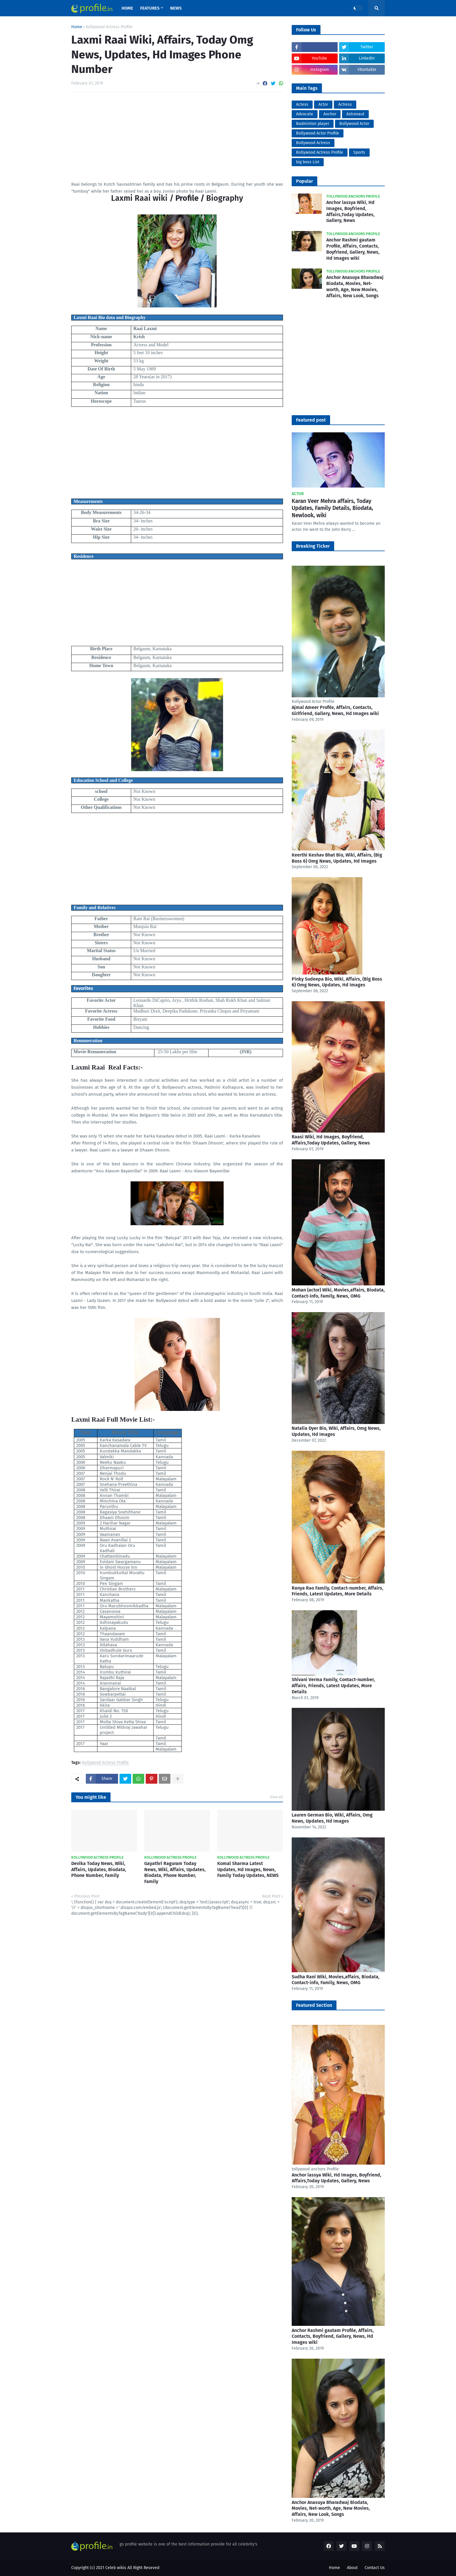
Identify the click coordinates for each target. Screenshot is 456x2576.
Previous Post (86, 1896)
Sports (359, 152)
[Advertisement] (177, 140)
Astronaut (355, 114)
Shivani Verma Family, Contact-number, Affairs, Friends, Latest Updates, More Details (333, 1685)
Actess (302, 104)
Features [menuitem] (149, 8)
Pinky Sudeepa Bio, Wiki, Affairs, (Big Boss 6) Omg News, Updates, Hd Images (337, 982)
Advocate (304, 114)
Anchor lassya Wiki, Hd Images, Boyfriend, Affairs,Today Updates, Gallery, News (350, 211)
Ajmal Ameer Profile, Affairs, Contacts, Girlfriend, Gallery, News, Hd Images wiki (335, 710)
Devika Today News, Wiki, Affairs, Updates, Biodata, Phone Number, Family (98, 1869)
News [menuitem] (175, 8)
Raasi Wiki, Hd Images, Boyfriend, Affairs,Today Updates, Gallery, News (331, 1140)
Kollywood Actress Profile (109, 27)
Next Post (271, 1896)
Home (76, 27)
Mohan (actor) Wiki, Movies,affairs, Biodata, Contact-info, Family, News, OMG (338, 1293)
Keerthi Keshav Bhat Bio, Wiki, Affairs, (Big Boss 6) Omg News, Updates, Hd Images (337, 858)
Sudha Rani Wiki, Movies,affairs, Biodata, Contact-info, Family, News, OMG (336, 1980)
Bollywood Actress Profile (319, 152)
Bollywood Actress (313, 142)
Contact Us (375, 2567)
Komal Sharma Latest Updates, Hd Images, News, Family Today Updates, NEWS (248, 1869)
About (352, 2567)
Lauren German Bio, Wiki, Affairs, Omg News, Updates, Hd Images (332, 1818)
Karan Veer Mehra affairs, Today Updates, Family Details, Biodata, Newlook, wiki (332, 508)
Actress (345, 104)
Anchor (329, 114)
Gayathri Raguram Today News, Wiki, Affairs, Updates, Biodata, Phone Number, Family (175, 1872)
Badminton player (312, 123)
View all (276, 1797)
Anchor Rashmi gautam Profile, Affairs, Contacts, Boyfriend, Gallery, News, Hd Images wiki (353, 249)
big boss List (307, 162)
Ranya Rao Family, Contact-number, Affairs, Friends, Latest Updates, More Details (337, 1591)
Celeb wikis (115, 2567)
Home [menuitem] (127, 8)
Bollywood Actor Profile (317, 133)
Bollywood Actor (354, 123)
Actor (323, 104)
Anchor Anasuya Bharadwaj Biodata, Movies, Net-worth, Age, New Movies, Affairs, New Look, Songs (355, 286)
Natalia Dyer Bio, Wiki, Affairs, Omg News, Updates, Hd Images (336, 1431)
